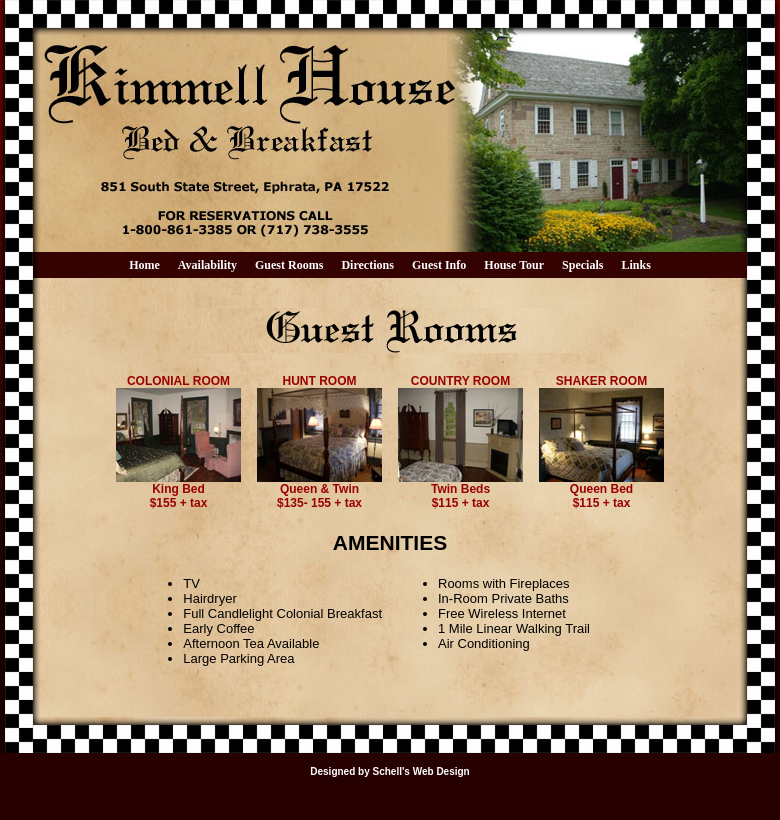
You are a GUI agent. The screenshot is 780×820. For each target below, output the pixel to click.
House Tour (514, 265)
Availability (207, 265)
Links (636, 265)
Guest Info (439, 265)
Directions (367, 265)
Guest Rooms (289, 265)
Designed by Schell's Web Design (389, 771)
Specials (582, 265)
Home (144, 265)
